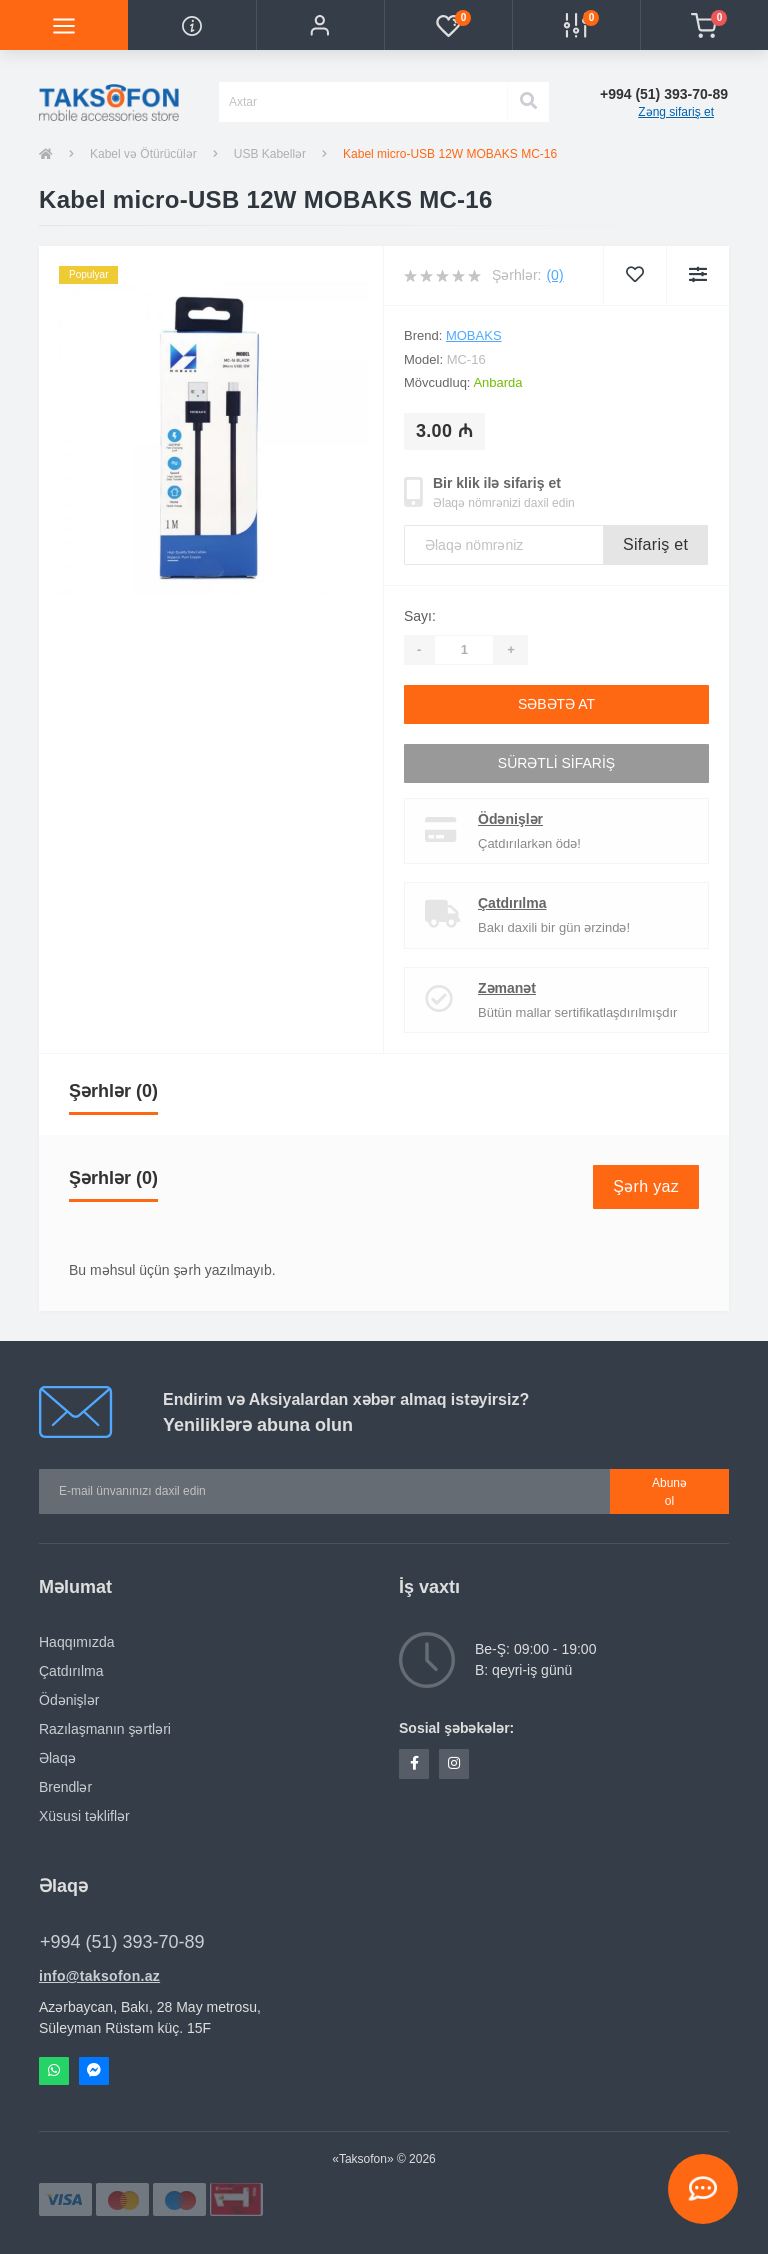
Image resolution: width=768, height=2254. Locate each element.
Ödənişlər (510, 819)
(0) (554, 275)
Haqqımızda (76, 1642)
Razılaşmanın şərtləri (105, 1729)
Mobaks (474, 335)
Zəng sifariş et (676, 112)
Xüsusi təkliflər (84, 1816)
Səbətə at (556, 704)
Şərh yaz (646, 1186)
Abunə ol (669, 1492)
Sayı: (420, 616)
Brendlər (65, 1787)
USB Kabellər (270, 154)
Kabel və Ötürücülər (143, 154)
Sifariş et (655, 544)
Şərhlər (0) (113, 1091)
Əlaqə (57, 1758)
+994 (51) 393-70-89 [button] (122, 1942)
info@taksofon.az (99, 1976)
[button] (320, 25)
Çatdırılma (512, 903)
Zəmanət (507, 988)
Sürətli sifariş (556, 763)
